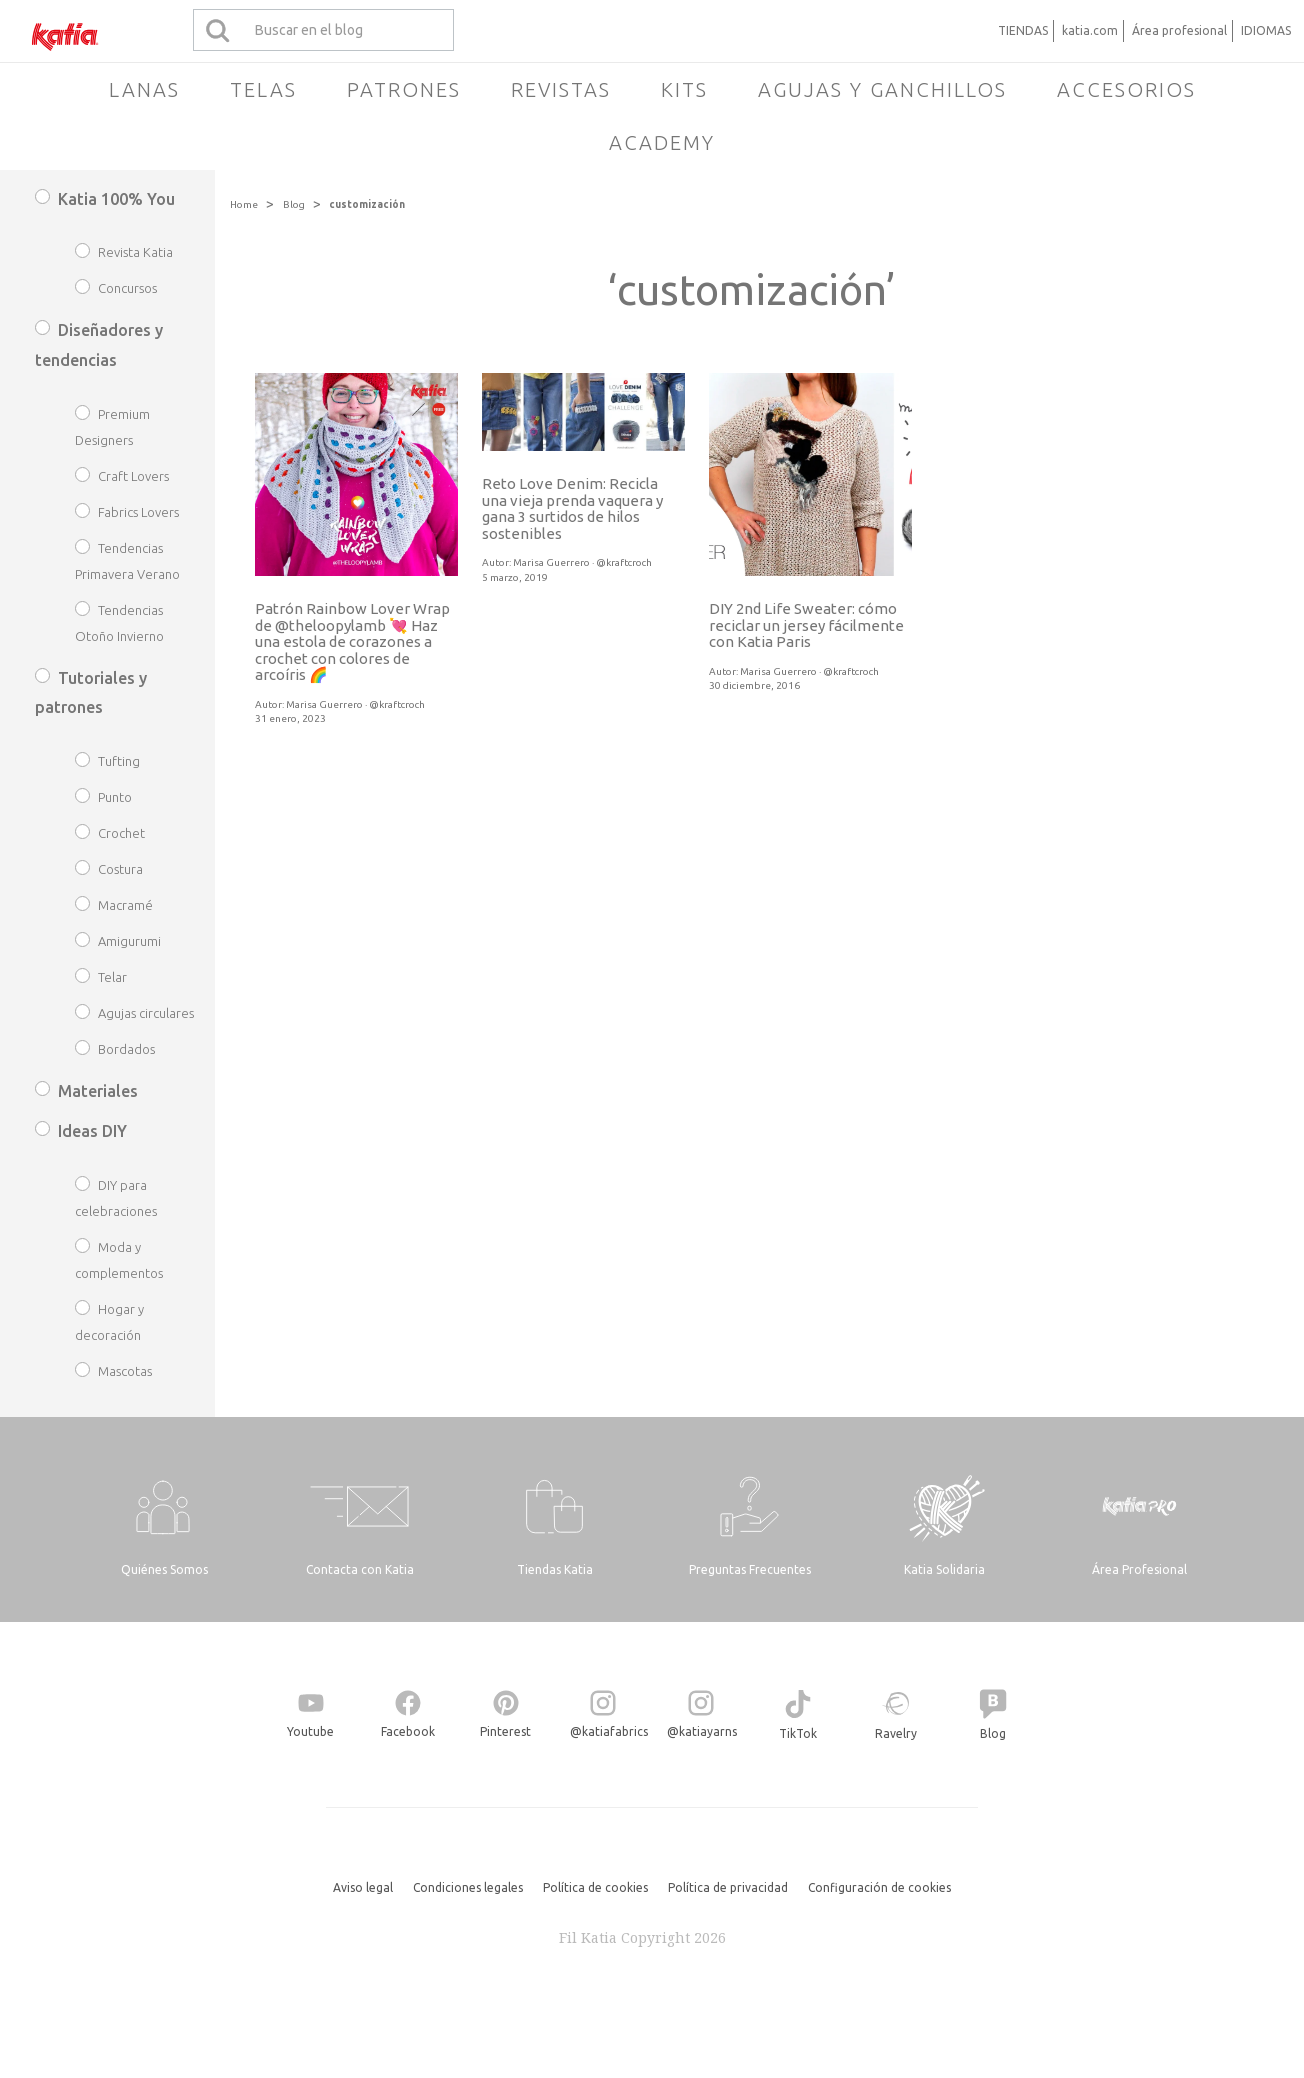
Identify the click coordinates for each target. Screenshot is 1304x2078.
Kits (684, 89)
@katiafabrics (609, 1731)
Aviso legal (363, 1887)
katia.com (1090, 30)
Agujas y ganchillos (882, 89)
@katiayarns (702, 1731)
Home (244, 204)
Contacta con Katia (360, 1569)
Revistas (561, 89)
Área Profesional (1139, 1569)
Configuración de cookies (879, 1887)
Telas (263, 89)
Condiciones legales (468, 1887)
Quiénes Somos (164, 1569)
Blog (294, 204)
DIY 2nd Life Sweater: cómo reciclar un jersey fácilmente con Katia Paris (806, 625)
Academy (662, 142)
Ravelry (896, 1733)
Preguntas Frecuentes (750, 1569)
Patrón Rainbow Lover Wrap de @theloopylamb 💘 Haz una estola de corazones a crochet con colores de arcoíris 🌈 (352, 641)
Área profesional (1179, 30)
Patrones (404, 89)
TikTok (798, 1733)
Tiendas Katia (555, 1569)
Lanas (144, 89)
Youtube (310, 1731)
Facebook (408, 1731)
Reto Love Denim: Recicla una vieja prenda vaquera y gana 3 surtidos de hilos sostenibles (572, 508)
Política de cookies (595, 1887)
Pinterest (505, 1731)
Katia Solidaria (944, 1569)
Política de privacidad (728, 1887)
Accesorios (1126, 89)
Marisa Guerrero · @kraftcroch (355, 704)
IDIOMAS (1266, 30)
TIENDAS (1023, 30)
